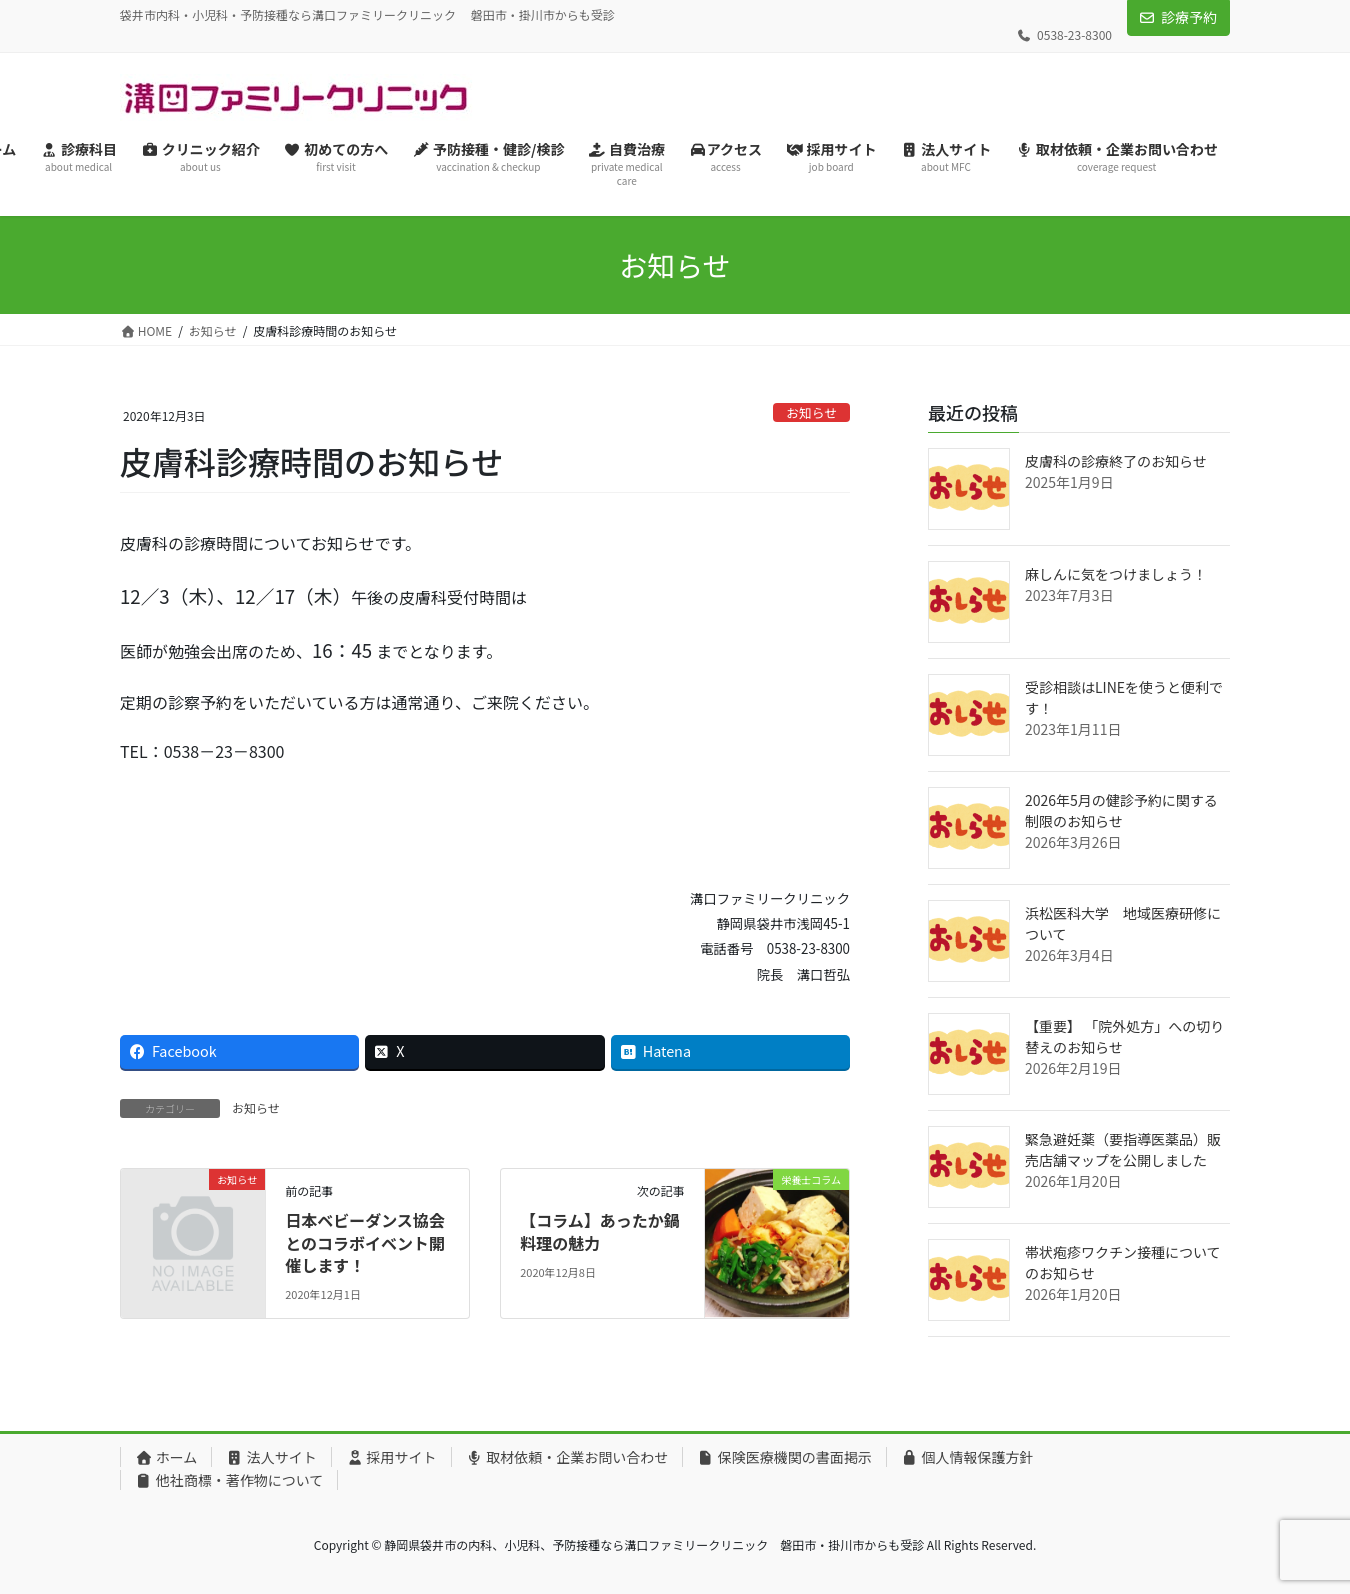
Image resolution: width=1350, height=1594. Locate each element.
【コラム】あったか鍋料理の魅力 (600, 1231)
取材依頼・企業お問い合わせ (567, 1457)
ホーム (166, 1457)
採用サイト (391, 1457)
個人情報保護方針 (967, 1457)
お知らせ (811, 412)
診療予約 (1189, 17)
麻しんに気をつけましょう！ (1116, 574)
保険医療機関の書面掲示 (784, 1457)
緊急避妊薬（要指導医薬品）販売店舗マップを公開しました (1123, 1149)
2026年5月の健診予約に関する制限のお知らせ (1121, 810)
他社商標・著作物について (229, 1480)
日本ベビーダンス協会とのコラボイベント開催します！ (365, 1242)
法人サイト (271, 1457)
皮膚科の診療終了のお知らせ (1116, 461)
